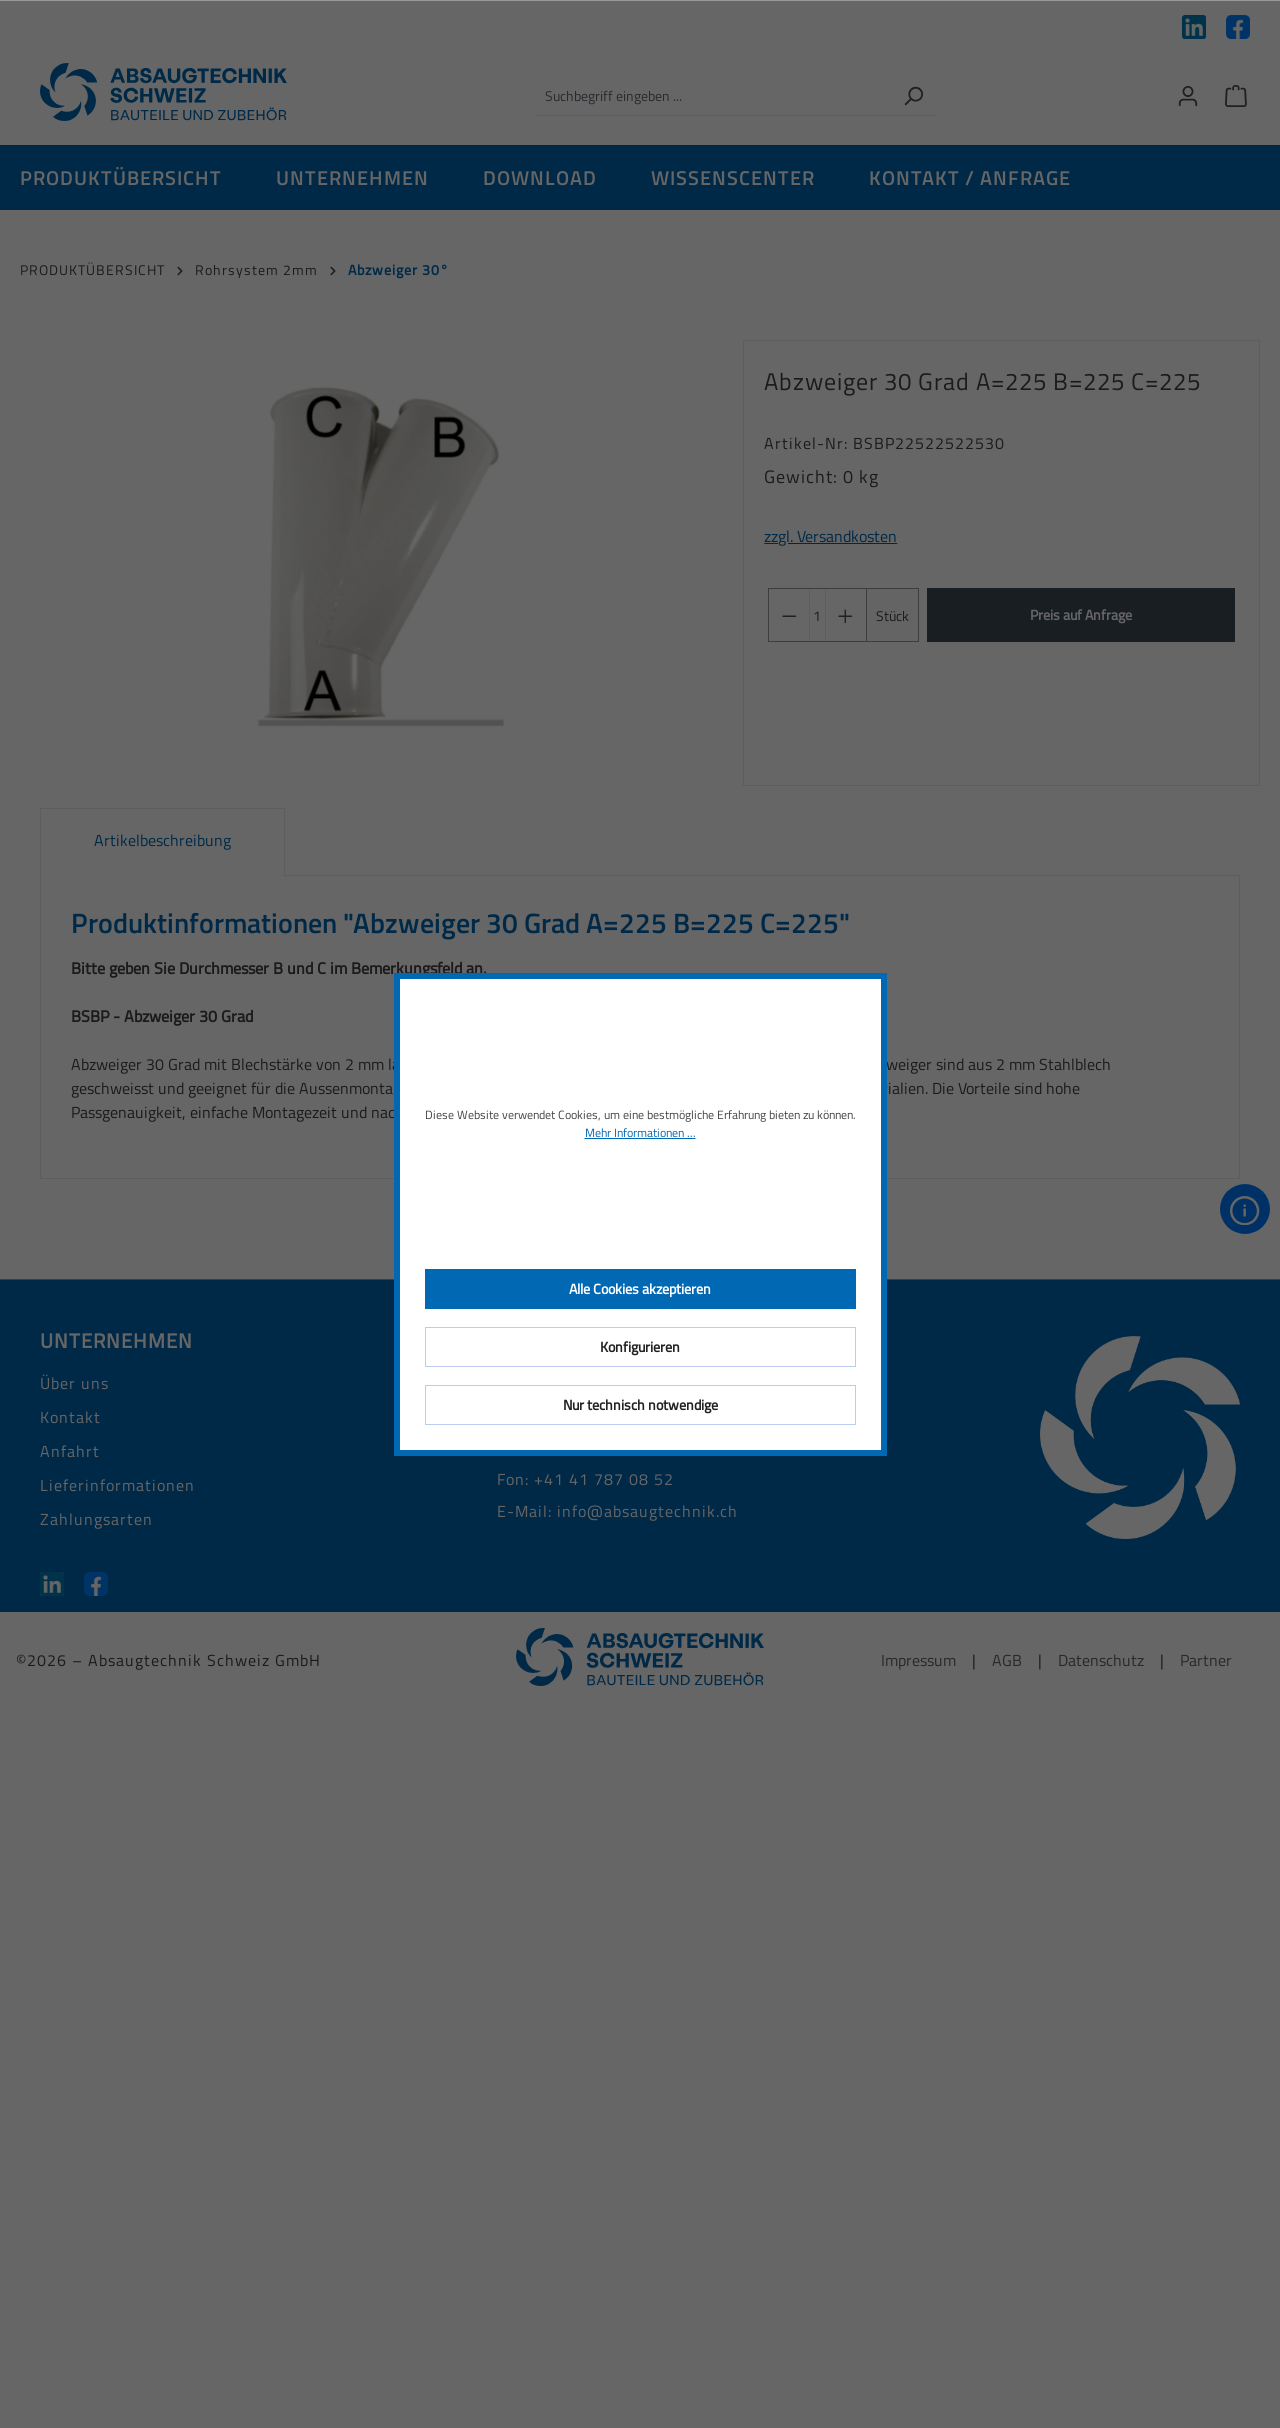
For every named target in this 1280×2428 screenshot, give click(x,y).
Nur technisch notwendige (640, 1404)
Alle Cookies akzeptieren (640, 1288)
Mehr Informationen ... (640, 1133)
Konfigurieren (640, 1346)
